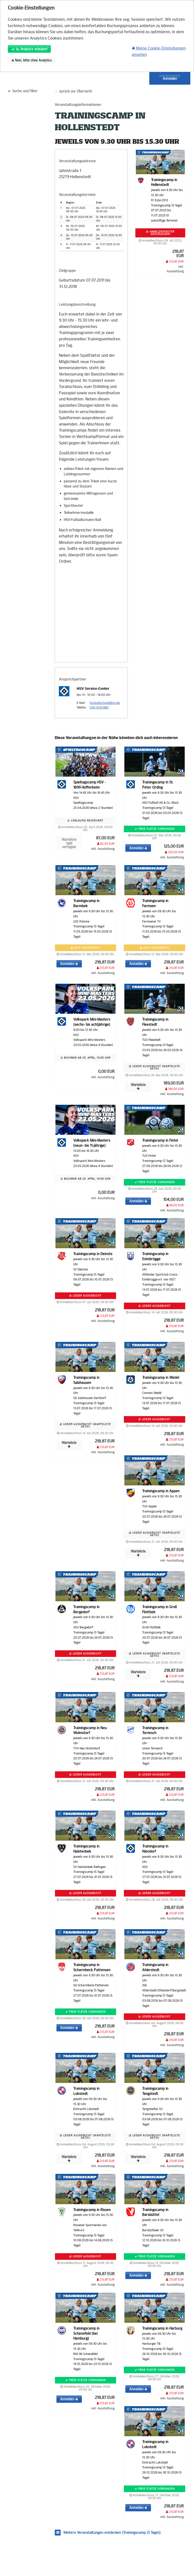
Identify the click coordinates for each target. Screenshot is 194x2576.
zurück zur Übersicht (75, 91)
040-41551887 (99, 707)
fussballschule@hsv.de (105, 703)
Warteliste (138, 1086)
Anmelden (170, 79)
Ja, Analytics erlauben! (29, 49)
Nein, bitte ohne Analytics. (32, 60)
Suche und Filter (25, 91)
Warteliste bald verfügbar (69, 843)
